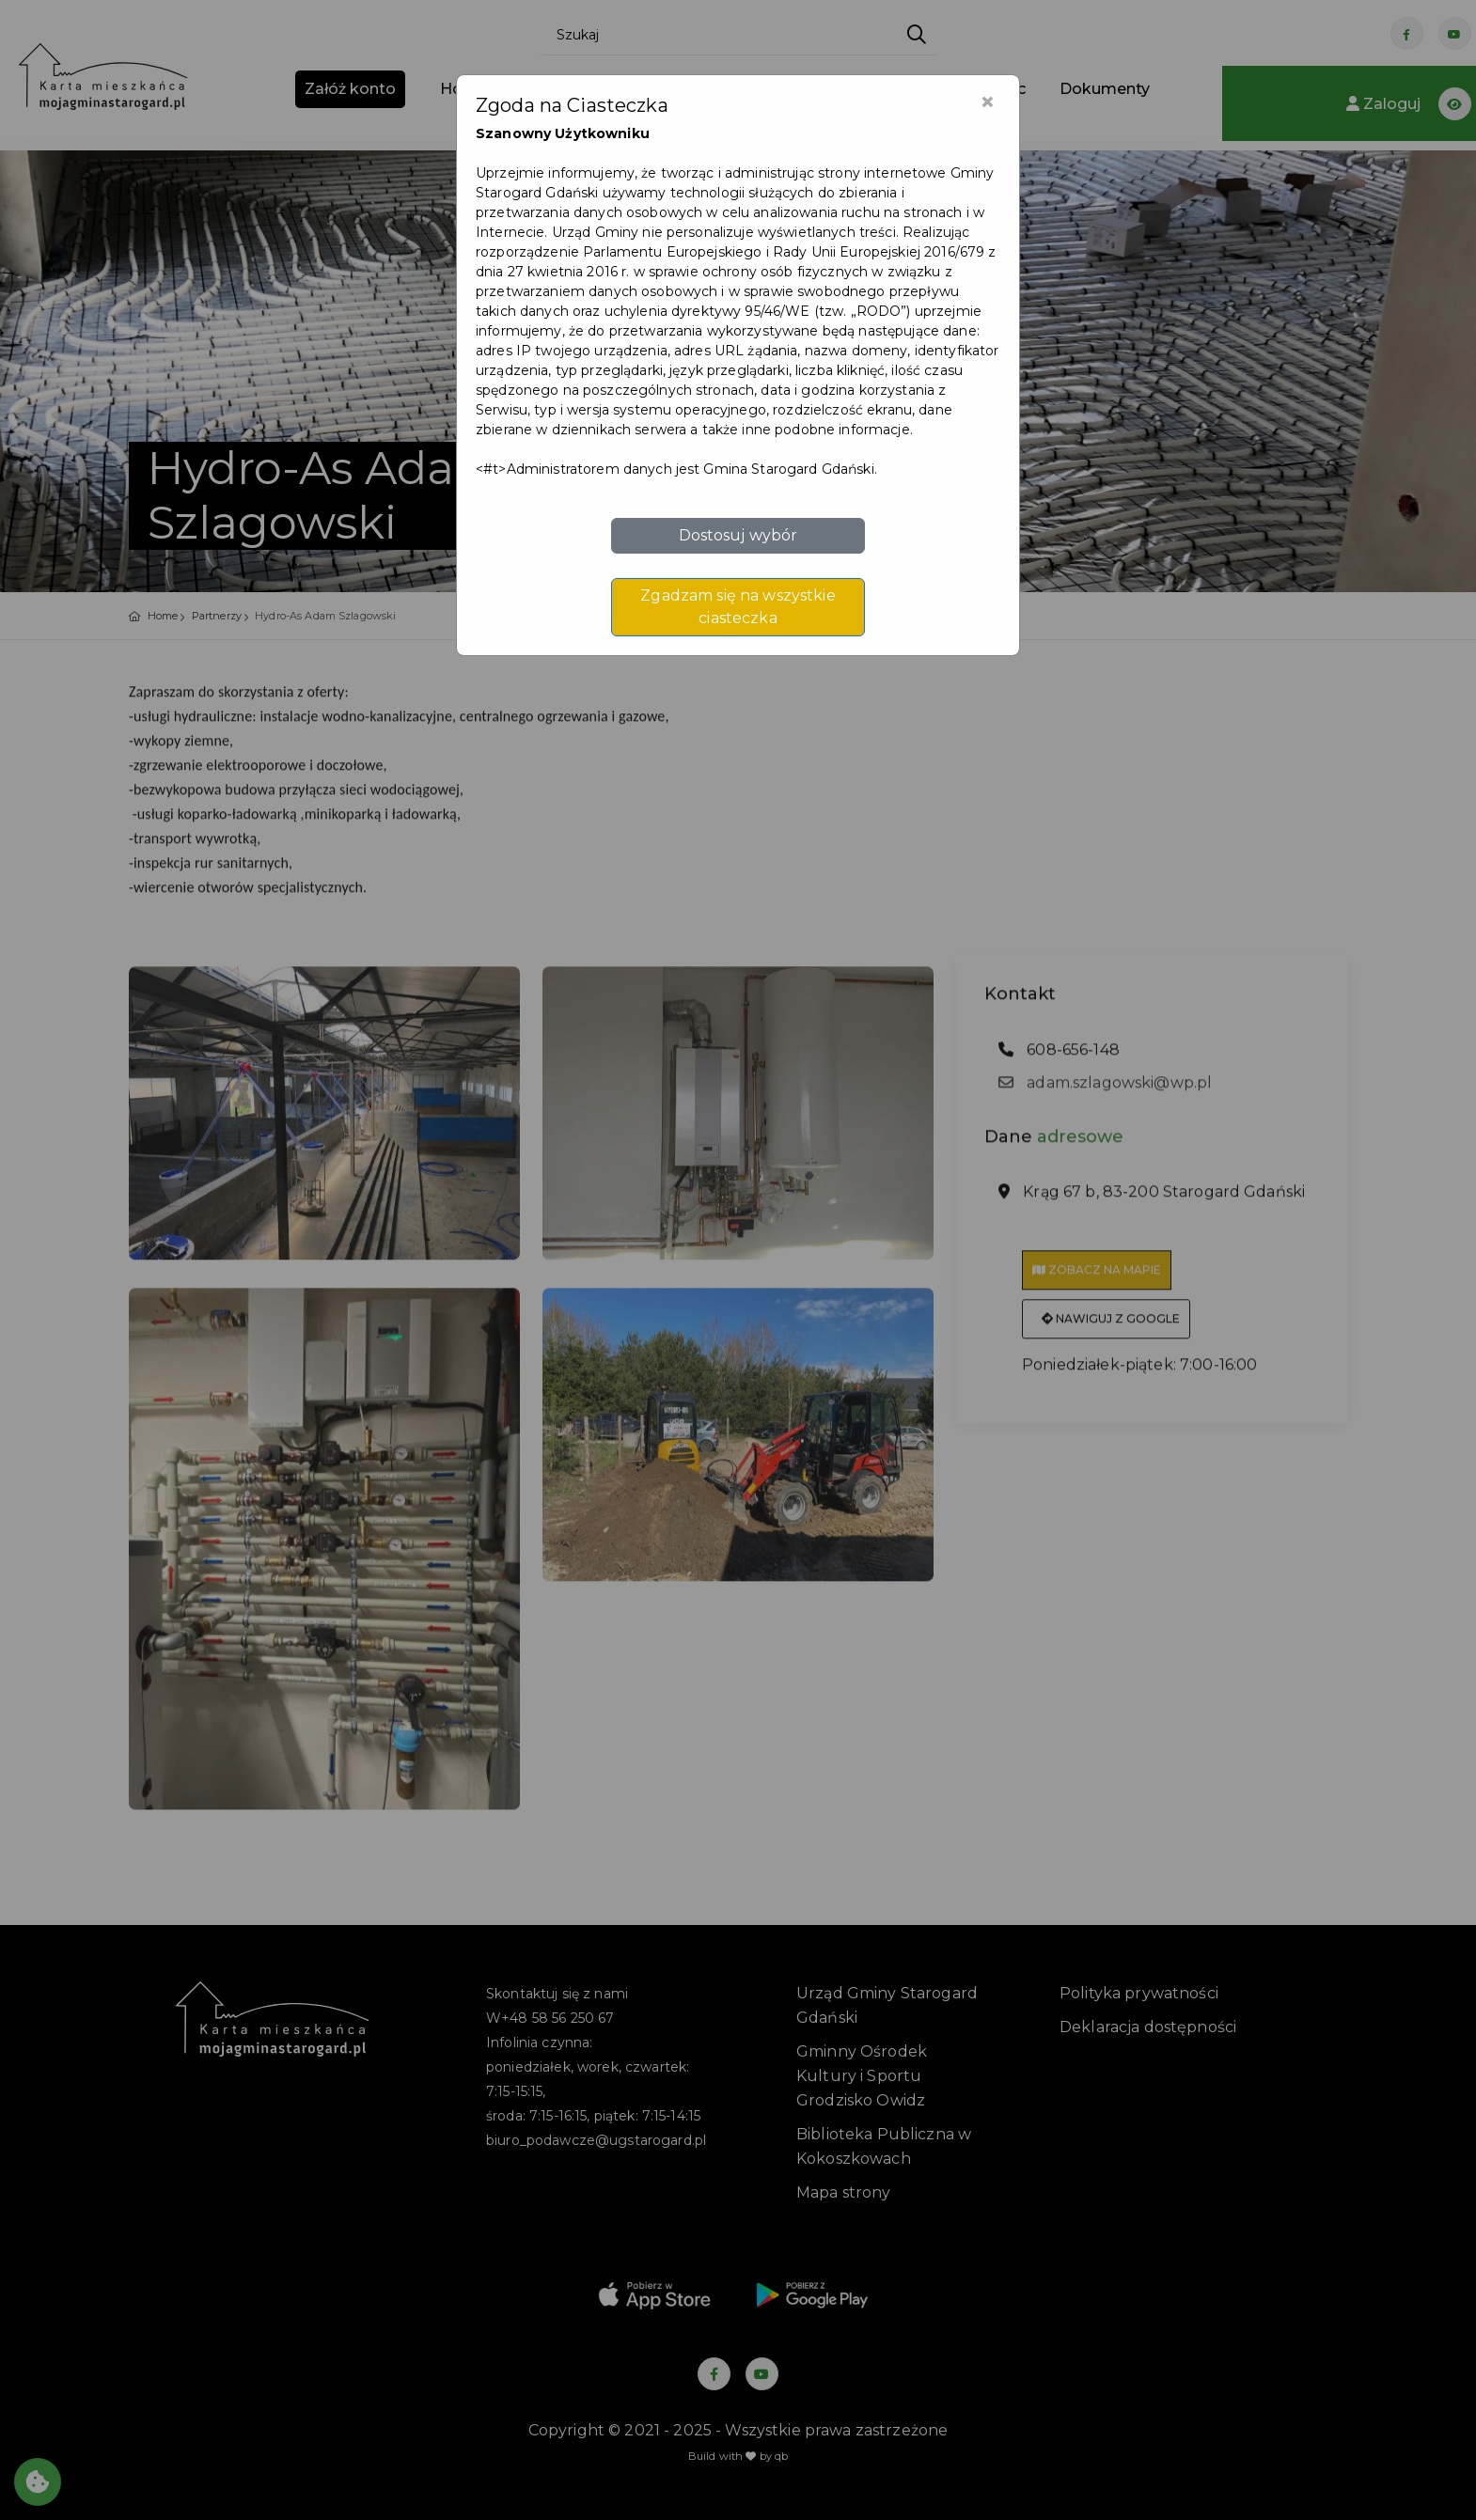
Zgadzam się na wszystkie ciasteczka (737, 607)
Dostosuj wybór (738, 535)
